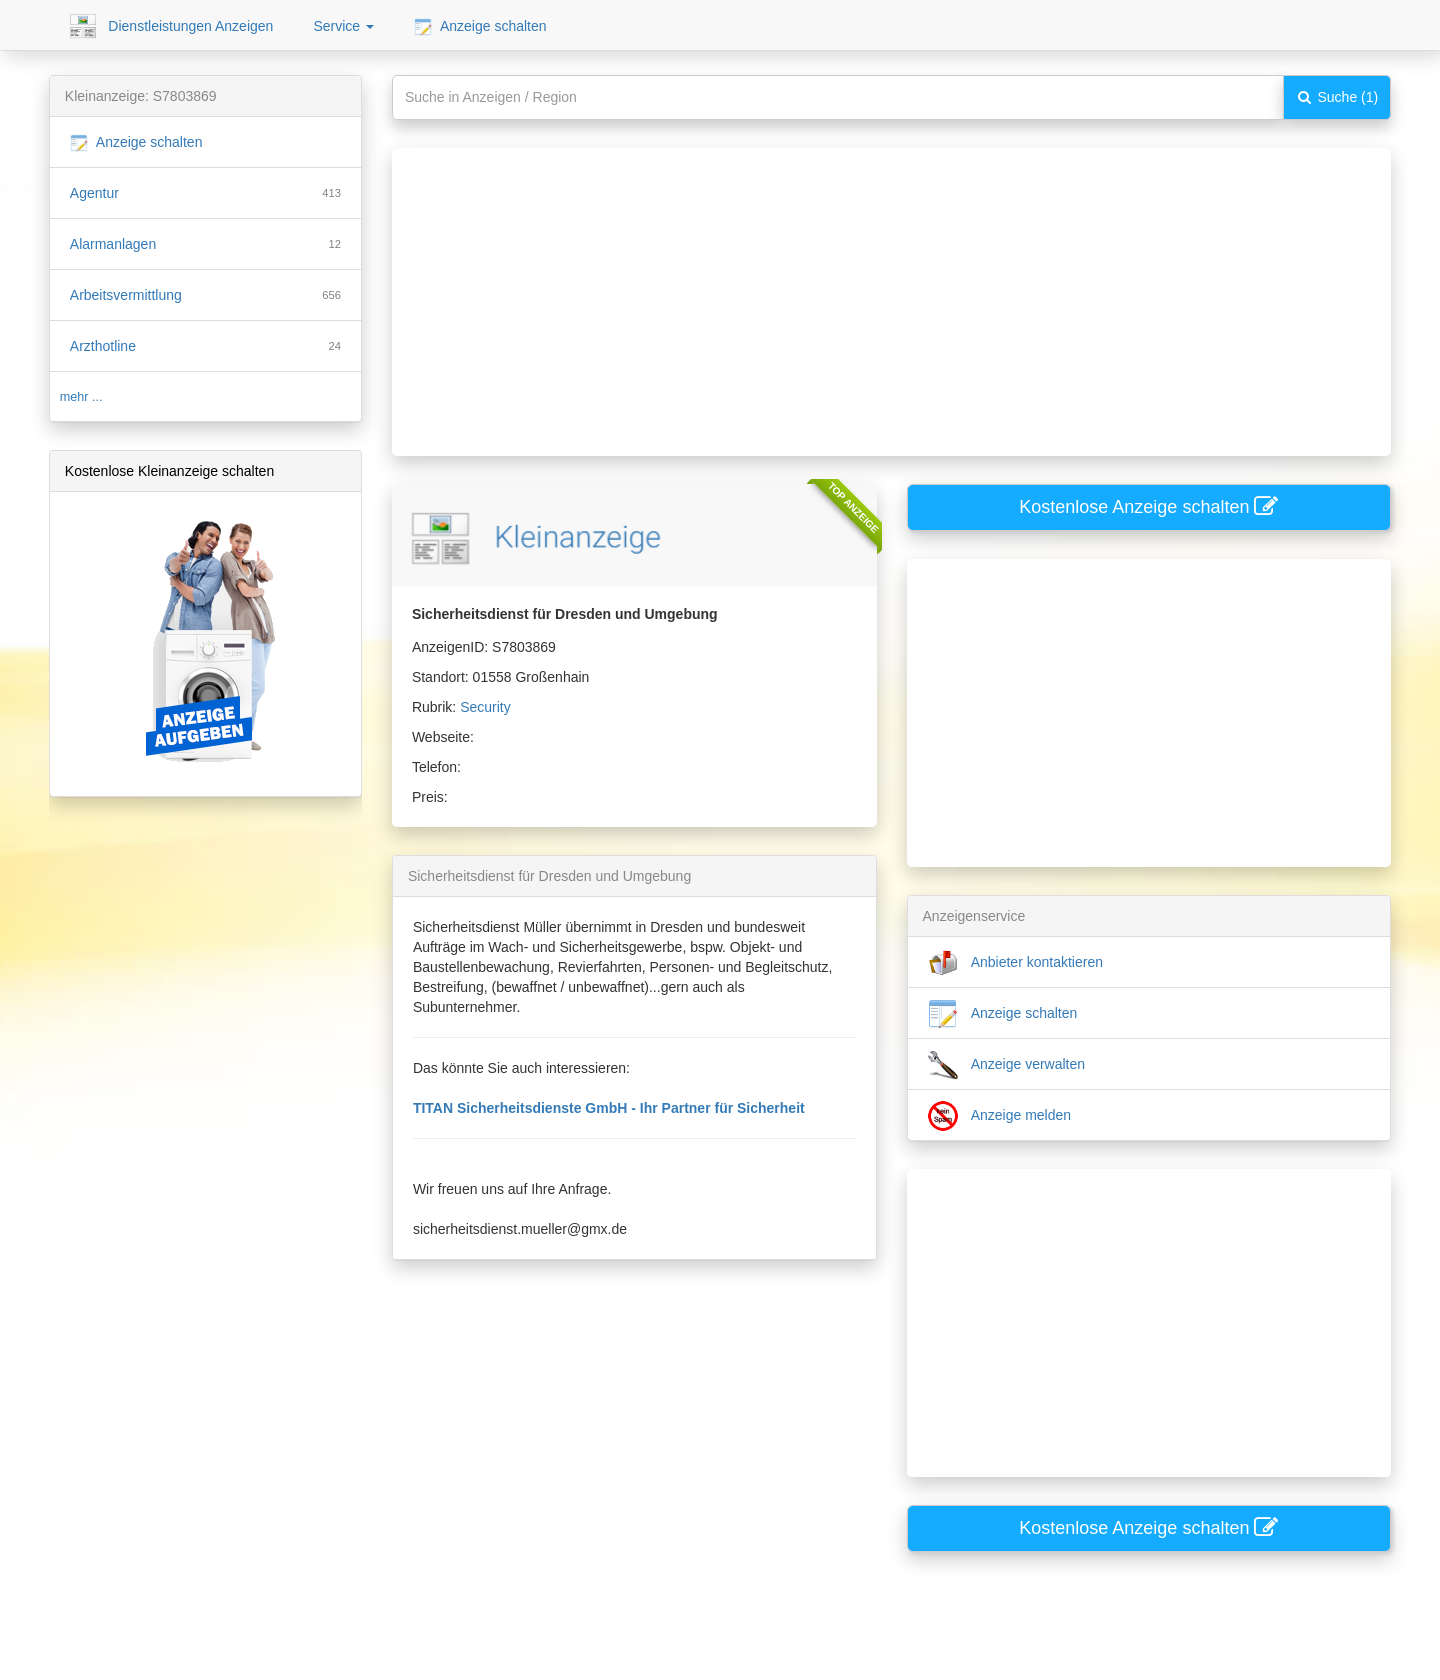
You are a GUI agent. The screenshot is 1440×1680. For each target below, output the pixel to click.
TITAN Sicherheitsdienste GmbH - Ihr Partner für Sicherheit (609, 1108)
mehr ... (81, 397)
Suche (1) (1337, 97)
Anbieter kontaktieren (1015, 963)
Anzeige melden (1000, 1116)
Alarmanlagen (113, 244)
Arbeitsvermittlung (126, 295)
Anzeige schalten (480, 27)
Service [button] (343, 26)
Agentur (94, 193)
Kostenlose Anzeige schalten (1148, 507)
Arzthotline (103, 346)
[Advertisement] (877, 288)
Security (485, 707)
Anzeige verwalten (1007, 1065)
